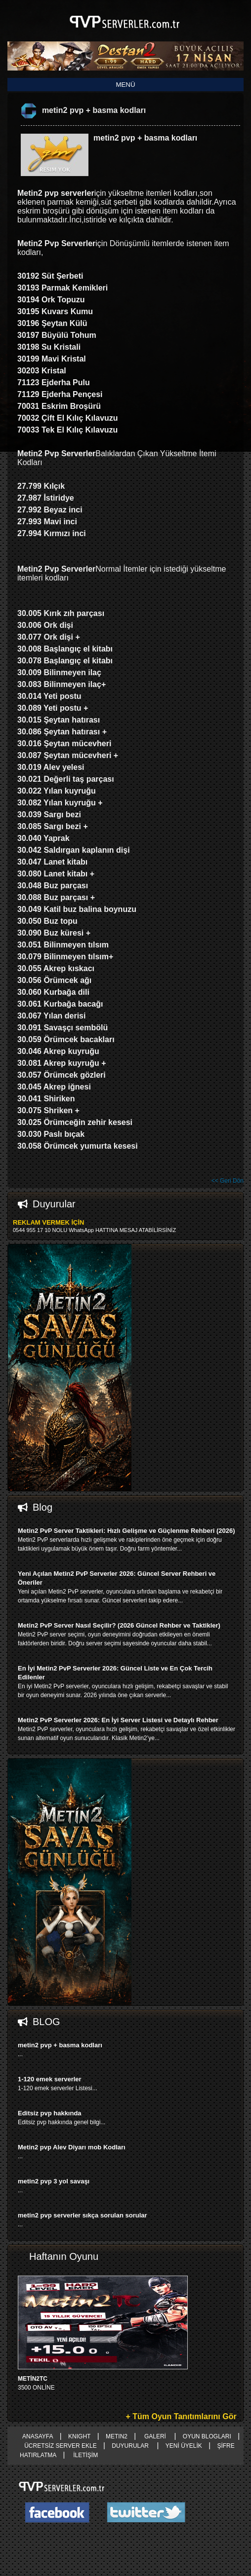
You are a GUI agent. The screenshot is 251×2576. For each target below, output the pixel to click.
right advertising (125, 1288)
